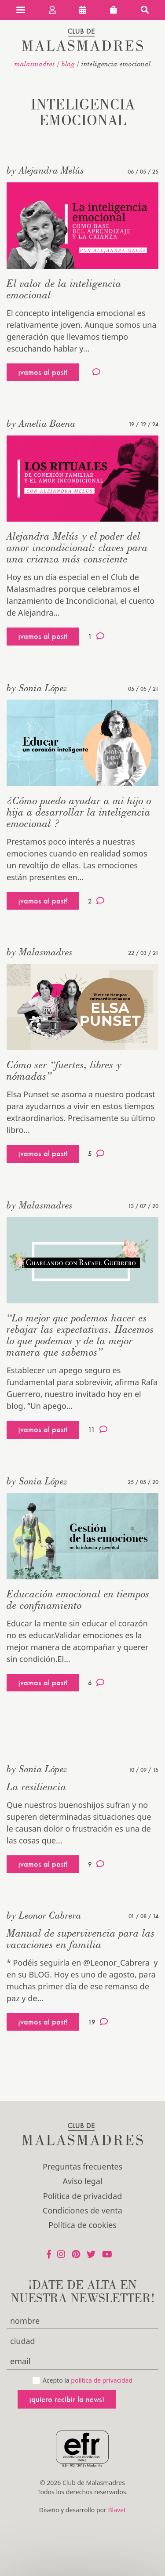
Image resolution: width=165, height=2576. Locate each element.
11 (97, 1429)
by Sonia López (37, 688)
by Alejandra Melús (45, 170)
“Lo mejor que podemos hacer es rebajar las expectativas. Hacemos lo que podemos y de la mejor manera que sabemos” (80, 1335)
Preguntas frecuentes (82, 2166)
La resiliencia (36, 1786)
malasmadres (35, 64)
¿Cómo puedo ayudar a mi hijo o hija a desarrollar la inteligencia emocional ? (79, 812)
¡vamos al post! (43, 372)
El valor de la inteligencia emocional (64, 288)
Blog (68, 64)
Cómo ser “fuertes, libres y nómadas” (64, 1070)
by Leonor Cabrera (44, 1915)
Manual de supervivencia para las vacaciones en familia (81, 1938)
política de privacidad (101, 2380)
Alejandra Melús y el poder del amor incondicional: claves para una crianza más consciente (77, 547)
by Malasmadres (40, 952)
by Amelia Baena (41, 423)
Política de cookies (82, 2225)
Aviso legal (82, 2181)
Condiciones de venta (82, 2210)
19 (98, 2021)
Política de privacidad (82, 2196)
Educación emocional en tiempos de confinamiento (78, 1599)
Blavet (117, 2510)
